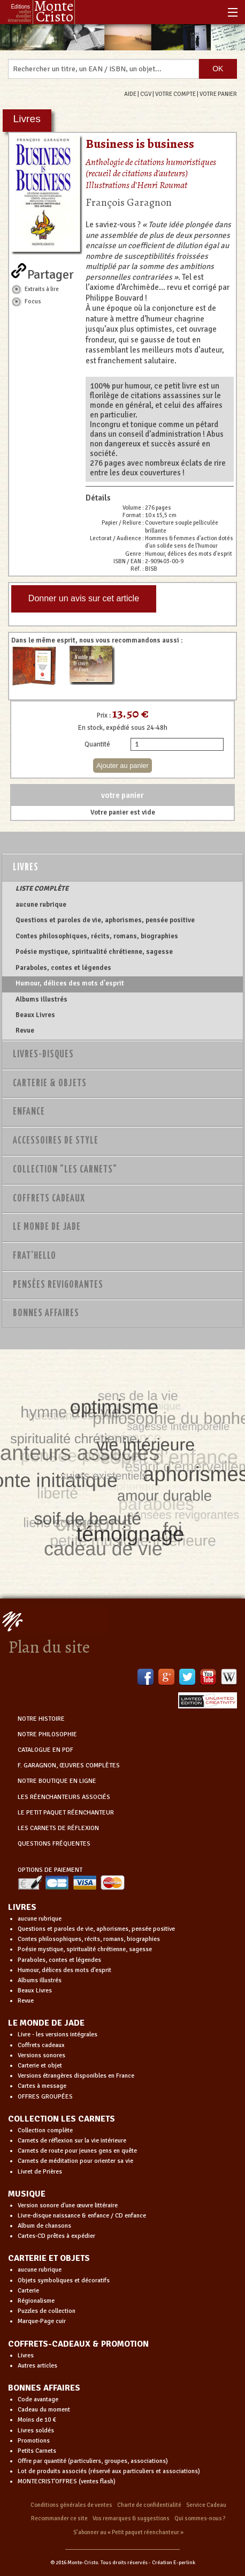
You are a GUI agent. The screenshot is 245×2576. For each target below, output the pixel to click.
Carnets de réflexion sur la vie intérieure (72, 2141)
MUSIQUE (26, 2194)
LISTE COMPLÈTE (42, 888)
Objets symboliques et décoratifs (64, 2280)
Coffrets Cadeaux (49, 1199)
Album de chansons (44, 2226)
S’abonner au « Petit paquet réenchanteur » (128, 2532)
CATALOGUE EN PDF (45, 1750)
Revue (25, 1030)
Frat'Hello (34, 1256)
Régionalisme (36, 2301)
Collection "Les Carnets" (65, 1170)
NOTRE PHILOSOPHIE (47, 1734)
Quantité (97, 744)
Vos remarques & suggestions (131, 2518)
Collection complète (45, 2130)
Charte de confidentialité (149, 2505)
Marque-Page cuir (42, 2321)
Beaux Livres (35, 1015)
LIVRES (22, 1907)
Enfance (29, 1112)
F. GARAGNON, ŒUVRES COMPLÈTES (69, 1765)
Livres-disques (43, 1054)
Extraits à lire (42, 289)
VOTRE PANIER (218, 94)
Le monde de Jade (47, 1227)
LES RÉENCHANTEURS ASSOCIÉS (64, 1797)
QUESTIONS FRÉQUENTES (54, 1844)
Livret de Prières (40, 2172)
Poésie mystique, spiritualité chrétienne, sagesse (94, 951)
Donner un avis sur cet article (83, 598)
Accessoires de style (55, 1141)
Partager (50, 272)
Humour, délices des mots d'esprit (70, 983)
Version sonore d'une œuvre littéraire (68, 2205)
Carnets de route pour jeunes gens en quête (77, 2151)
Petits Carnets (37, 2451)
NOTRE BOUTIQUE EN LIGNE (57, 1781)
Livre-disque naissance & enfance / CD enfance (82, 2216)
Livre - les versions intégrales (57, 2034)
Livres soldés (36, 2430)
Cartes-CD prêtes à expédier (56, 2236)
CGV (145, 94)
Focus (33, 301)
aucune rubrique (41, 904)
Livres (26, 867)
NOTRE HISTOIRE (41, 1719)
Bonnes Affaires (46, 1313)
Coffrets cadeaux (41, 2045)
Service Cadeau (206, 2505)
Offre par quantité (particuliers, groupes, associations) (93, 2461)
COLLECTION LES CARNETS (61, 2119)
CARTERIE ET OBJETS (49, 2258)
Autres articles (37, 2366)
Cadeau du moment (44, 2410)
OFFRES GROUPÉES (45, 2097)
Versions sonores (41, 2055)
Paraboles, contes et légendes (63, 968)
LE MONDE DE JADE (46, 2023)
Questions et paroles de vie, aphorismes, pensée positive (105, 920)
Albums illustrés (41, 999)
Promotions (34, 2441)
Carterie (28, 2291)
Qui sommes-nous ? (200, 2518)
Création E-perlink (173, 2562)
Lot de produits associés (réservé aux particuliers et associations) (109, 2471)
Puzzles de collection (46, 2311)
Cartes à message (42, 2086)
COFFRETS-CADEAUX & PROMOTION (78, 2344)
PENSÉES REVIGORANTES (58, 1285)
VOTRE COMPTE (175, 94)
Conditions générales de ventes (71, 2505)
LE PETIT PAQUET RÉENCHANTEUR (66, 1813)
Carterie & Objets (50, 1083)
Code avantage (38, 2399)
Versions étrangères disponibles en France (76, 2076)
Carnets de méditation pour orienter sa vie (75, 2161)
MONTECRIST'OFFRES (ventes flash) (67, 2481)
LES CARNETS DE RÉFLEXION (58, 1828)
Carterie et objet (40, 2066)
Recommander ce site (59, 2518)
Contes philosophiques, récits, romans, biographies (97, 936)
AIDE (130, 94)
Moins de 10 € (37, 2420)
